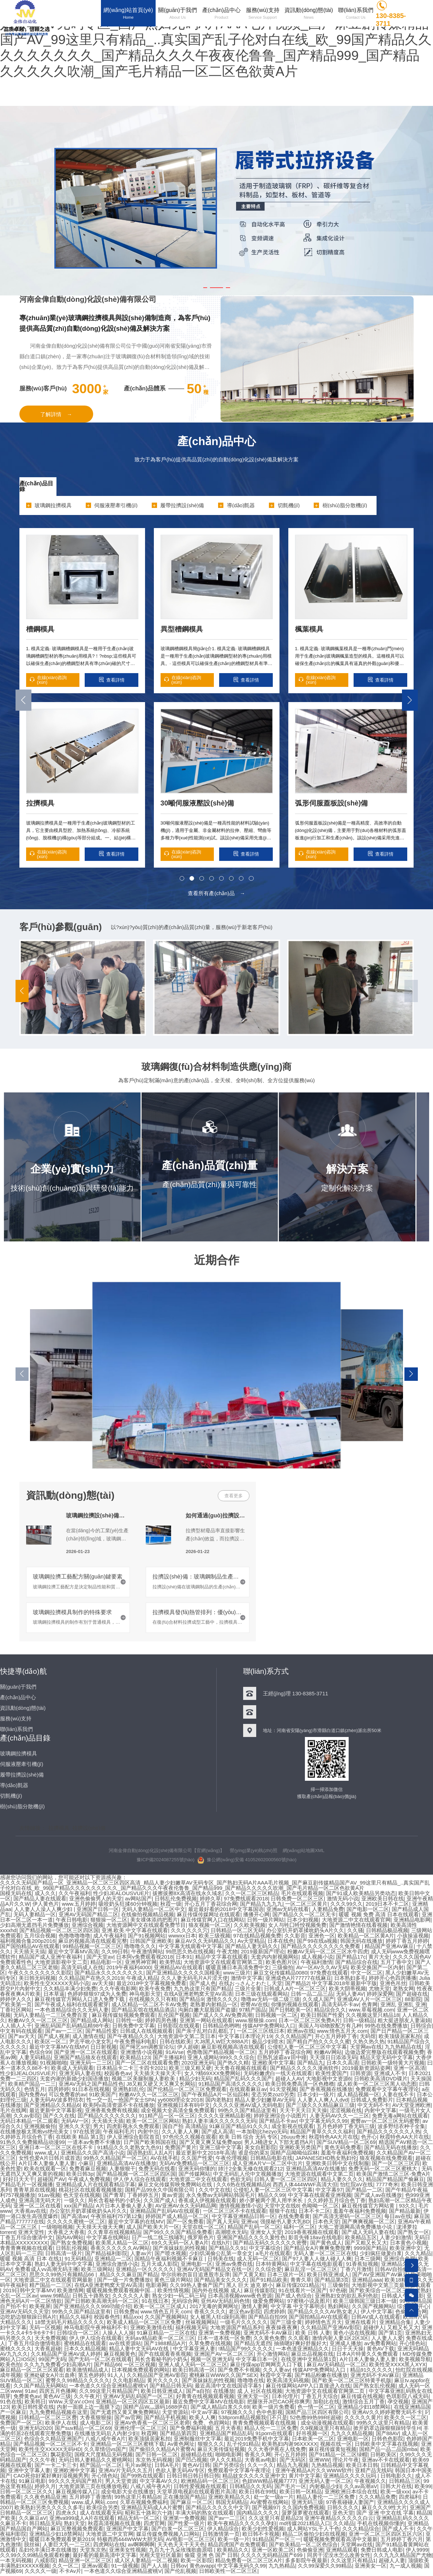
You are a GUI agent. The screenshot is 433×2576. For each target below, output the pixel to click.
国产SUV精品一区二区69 (346, 2142)
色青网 (370, 2004)
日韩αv (178, 2566)
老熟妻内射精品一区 (213, 2004)
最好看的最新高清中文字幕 (104, 2555)
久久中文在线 (214, 2190)
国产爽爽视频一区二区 (368, 2221)
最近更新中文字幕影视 (55, 2110)
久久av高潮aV (360, 2486)
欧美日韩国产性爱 (322, 2015)
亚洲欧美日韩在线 (382, 1898)
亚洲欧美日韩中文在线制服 (337, 2163)
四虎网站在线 (109, 2544)
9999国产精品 (370, 2248)
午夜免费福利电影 (135, 2041)
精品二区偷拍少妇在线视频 (314, 2534)
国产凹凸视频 (191, 2460)
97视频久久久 (237, 2412)
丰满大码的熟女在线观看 (204, 2513)
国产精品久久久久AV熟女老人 (323, 2311)
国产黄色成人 (326, 2243)
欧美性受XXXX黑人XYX (397, 2364)
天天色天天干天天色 (181, 2544)
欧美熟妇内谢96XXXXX (289, 2444)
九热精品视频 (327, 2465)
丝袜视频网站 (201, 2322)
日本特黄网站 (271, 2264)
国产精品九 (310, 2063)
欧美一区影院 (196, 2560)
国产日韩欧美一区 (290, 2010)
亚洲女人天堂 (266, 2232)
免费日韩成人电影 (382, 2550)
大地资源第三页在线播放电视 (93, 2486)
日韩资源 (360, 2073)
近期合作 (216, 1260)
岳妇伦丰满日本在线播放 (48, 2550)
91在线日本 (155, 2301)
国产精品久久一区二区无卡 (304, 1914)
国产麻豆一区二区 (191, 2502)
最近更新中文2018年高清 (205, 2153)
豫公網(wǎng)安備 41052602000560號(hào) (247, 1860)
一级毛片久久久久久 (243, 2322)
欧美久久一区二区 (405, 2417)
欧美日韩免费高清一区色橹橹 (299, 2084)
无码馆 (368, 2036)
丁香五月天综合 (319, 2396)
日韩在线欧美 (175, 2041)
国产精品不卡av (277, 2121)
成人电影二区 (96, 2423)
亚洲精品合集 (395, 2322)
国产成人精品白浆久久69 (220, 2407)
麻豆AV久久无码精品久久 (205, 1941)
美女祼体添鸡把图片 (154, 1920)
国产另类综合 (229, 2465)
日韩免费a (126, 2311)
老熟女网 (403, 1988)
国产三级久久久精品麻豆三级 (320, 2105)
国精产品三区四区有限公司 (317, 2412)
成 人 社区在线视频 (259, 2391)
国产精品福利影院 (106, 2253)
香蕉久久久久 (210, 2311)
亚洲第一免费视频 (219, 2333)
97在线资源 (86, 2131)
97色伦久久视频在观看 (189, 2137)
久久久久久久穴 (189, 1930)
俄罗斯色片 (200, 2237)
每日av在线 (397, 2216)
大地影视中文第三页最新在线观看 (391, 2285)
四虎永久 (66, 2513)
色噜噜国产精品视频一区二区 (221, 2052)
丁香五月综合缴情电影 (34, 2343)
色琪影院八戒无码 (407, 2396)
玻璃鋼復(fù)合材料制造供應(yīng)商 (217, 1066)
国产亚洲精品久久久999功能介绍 (92, 2306)
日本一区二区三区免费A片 (309, 2020)
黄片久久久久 (163, 2380)
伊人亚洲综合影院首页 (133, 2137)
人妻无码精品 (35, 2057)
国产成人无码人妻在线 (368, 2232)
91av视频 (49, 2195)
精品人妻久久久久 (342, 2179)
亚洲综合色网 (399, 2259)
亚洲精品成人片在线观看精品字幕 (95, 2184)
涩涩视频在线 (346, 2110)
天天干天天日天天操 (303, 2110)
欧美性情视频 (173, 2290)
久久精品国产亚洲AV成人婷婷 (66, 2354)
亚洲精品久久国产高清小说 (92, 2153)
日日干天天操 (347, 2349)
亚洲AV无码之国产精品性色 (91, 2084)
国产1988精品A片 (165, 2343)
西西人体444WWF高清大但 (305, 2184)
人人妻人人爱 (387, 2338)
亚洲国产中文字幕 (127, 2529)
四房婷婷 (58, 2089)
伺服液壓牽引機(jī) (21, 1764)
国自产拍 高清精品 (184, 2126)
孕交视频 (398, 2401)
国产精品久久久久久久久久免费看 (321, 1946)
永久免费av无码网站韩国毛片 (220, 2195)
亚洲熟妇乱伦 (128, 2089)
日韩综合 (421, 2026)
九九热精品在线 (403, 2047)
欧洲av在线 (300, 2031)
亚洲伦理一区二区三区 (140, 2428)
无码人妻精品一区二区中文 (153, 1909)
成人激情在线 (88, 2036)
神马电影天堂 (145, 1994)
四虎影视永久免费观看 (133, 2126)
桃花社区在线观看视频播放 (90, 2190)
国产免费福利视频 (191, 2428)
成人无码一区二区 (258, 2259)
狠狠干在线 (282, 2211)
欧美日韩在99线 (258, 2491)
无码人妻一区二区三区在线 (325, 2253)
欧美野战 (170, 1962)
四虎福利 (409, 2497)
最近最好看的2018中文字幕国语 (225, 1909)
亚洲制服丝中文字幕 (197, 2439)
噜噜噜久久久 (140, 1946)
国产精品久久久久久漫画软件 (304, 2068)
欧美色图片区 (281, 1962)
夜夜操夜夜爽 (281, 2327)
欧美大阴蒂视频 (347, 1988)
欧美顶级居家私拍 (400, 2036)
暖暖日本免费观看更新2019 (61, 2539)
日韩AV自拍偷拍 (394, 2269)
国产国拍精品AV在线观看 (30, 1946)
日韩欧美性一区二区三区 (228, 2571)
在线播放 (223, 2391)
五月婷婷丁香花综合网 (284, 2052)
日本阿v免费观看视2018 (144, 1957)
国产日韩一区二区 (157, 2454)
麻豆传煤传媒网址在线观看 (208, 1914)
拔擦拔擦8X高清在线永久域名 (187, 1893)
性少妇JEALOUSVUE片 (121, 1893)
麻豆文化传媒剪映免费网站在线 (176, 2184)
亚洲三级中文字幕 (220, 2147)
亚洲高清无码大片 (40, 2200)
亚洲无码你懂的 (196, 2168)
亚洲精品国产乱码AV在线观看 (165, 2211)
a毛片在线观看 (272, 2253)
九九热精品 (282, 2566)
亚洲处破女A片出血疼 (49, 2375)
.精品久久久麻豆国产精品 (128, 2274)
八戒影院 (45, 2560)
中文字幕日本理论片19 (245, 2036)
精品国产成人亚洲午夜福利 (51, 1957)
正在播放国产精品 (184, 2497)
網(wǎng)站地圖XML (304, 1850)
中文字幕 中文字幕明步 (298, 2306)
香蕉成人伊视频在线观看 (207, 2200)
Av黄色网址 (180, 2444)
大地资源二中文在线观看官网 (356, 1920)
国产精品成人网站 (92, 2020)
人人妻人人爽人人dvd (322, 2100)
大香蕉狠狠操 (96, 2417)
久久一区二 (65, 2566)
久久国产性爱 (197, 2158)
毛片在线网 (13, 2110)
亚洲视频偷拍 (40, 2126)
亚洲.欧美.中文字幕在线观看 (135, 1930)
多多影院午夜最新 (306, 2560)
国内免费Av (32, 2094)
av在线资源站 (125, 2343)
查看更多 (233, 1495)
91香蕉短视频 (362, 2264)
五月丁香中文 (396, 1962)
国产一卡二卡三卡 (56, 2465)
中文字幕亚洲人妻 (194, 2349)
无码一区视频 (45, 2327)
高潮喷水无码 (231, 2232)
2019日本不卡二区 (387, 1904)
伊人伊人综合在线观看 (139, 2179)
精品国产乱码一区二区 (254, 2227)
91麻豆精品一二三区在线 (166, 2333)
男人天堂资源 (121, 2481)
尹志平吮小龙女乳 (90, 2041)
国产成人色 (203, 1983)
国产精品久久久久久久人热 (388, 2131)
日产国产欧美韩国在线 (150, 2142)
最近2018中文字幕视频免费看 (151, 1983)
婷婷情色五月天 (323, 2322)
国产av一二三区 (64, 2031)
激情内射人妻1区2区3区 (340, 2338)
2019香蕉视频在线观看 (312, 2232)
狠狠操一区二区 (108, 1920)
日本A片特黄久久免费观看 (367, 2354)
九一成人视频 (405, 2566)
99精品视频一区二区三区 (91, 1946)
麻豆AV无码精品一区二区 (336, 2364)
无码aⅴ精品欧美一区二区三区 (159, 2338)
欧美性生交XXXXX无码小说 (56, 1983)
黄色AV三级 (57, 2396)
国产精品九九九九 (261, 1904)
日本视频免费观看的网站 (141, 2370)
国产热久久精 (233, 2063)
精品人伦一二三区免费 (270, 2428)
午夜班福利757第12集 (117, 2216)
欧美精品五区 (361, 2237)
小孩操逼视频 (413, 1936)
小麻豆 (86, 2163)
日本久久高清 (342, 2063)
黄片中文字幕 (304, 2476)
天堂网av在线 (366, 2047)
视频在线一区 (336, 2444)
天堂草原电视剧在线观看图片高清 (196, 2491)
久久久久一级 (40, 2571)
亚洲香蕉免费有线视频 (111, 2110)
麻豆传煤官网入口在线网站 (212, 1920)
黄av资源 (172, 2195)
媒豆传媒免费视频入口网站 (168, 2534)
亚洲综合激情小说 (117, 2264)
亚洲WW (319, 2460)
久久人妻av (276, 2370)
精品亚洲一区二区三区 (85, 2560)
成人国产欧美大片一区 (152, 2227)
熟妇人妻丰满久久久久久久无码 (219, 2121)
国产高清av (74, 2216)
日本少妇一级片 (315, 2094)
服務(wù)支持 (15, 1718)
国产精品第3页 (331, 2280)
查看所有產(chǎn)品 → (216, 893)
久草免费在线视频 (210, 2343)
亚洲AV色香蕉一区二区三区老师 (152, 2423)
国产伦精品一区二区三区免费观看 (187, 2089)
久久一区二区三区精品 (251, 1893)
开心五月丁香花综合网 (210, 1904)
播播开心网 (256, 1914)
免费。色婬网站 (211, 2423)
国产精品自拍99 (267, 2317)
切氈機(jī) (11, 1796)
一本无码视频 (16, 2560)
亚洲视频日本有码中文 (183, 2105)
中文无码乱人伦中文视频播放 (247, 2174)
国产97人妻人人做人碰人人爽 (316, 2259)
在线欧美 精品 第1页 (80, 2137)
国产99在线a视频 (317, 1941)
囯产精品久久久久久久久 (107, 2116)
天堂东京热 (93, 2550)
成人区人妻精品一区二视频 (146, 2560)
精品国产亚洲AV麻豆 (389, 1946)
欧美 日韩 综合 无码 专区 (248, 2137)
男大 (98, 2126)
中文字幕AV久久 (159, 2481)
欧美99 (423, 2486)
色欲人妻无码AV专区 (180, 2470)
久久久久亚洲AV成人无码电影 (248, 2105)
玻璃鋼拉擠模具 (18, 1753)
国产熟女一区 (413, 2232)
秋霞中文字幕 (276, 2375)
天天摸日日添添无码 (333, 2057)
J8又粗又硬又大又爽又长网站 (161, 2084)
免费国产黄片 (181, 2147)
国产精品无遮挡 (252, 2343)
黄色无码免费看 (342, 2147)
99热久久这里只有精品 (383, 2423)
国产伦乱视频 (180, 2571)
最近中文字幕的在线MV (136, 2221)
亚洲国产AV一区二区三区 (224, 2354)
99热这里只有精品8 (137, 2497)
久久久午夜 (42, 2460)
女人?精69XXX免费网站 (212, 2073)
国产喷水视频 (170, 2253)
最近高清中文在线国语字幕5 (229, 2386)
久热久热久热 (369, 2041)
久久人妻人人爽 (180, 2131)
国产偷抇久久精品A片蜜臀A (161, 2449)
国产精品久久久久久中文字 (217, 2507)
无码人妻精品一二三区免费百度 (51, 2015)
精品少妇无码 (195, 2078)
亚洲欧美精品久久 (229, 2497)
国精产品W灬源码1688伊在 (155, 2407)
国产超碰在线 (412, 1994)
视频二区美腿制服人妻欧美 (144, 2078)
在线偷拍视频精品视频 (147, 1914)
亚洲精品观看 (342, 2550)
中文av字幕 (204, 2412)
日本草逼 (54, 1994)
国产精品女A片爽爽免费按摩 (317, 2248)
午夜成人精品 (142, 1978)
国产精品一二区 (364, 2190)
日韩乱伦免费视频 (176, 1898)
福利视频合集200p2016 (27, 1941)
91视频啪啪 (53, 2063)
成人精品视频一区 (358, 2094)
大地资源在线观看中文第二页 (319, 2174)
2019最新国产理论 (262, 1951)
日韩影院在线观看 (178, 2026)
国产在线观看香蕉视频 (164, 2354)
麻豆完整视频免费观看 (76, 2529)
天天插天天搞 (29, 1951)
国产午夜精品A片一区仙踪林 (214, 2094)
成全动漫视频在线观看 (327, 2423)
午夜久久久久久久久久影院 (40, 1973)
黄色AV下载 (381, 2349)
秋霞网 (149, 2433)
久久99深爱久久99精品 (325, 2566)
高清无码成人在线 (82, 1967)
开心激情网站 (272, 2354)
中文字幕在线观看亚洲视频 (319, 2195)
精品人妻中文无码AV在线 (139, 2349)
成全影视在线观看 (292, 2126)
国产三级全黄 (286, 2322)
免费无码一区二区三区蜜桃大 (383, 2168)
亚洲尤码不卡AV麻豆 (268, 2333)
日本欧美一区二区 (313, 2439)
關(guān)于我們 (18, 1687)
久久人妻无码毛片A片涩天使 (194, 1978)
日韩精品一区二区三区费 (48, 2417)
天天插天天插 (108, 2121)
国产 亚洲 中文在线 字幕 (385, 2513)
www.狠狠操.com (255, 2020)
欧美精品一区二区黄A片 (366, 1936)
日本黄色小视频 (408, 2243)
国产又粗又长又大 (366, 2243)
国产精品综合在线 (356, 1962)
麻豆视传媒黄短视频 (332, 2449)
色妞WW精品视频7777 (269, 2481)
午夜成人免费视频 (89, 2179)
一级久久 (74, 2200)
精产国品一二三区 (50, 2285)
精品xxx (132, 2317)
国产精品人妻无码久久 (251, 1946)
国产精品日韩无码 (171, 2386)
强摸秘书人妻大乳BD (285, 2221)
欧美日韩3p (80, 2174)
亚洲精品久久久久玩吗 (350, 2476)
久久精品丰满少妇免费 (69, 1988)
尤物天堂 (379, 1988)
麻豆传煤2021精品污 (300, 2285)
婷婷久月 (45, 2486)
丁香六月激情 (356, 2269)
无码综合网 (185, 2301)
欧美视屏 (39, 2306)
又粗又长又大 (403, 2327)
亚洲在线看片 (361, 2322)
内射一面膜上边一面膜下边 (88, 2407)
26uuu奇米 (293, 2137)
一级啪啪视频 (57, 2227)
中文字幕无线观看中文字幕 (190, 1946)
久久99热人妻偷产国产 (196, 2285)
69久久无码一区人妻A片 (180, 2243)
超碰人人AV (289, 2078)
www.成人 (46, 2153)
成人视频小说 (317, 1957)
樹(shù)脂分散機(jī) (22, 1806)
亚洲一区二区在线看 (37, 2206)
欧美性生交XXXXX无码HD (50, 2449)
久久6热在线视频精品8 (243, 2184)
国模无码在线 (16, 1893)
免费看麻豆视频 (87, 2168)
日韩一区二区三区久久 (26, 2491)
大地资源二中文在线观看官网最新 (53, 2280)
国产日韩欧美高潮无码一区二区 (102, 2301)
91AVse (175, 2052)
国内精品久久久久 (257, 2513)
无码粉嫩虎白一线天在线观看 (277, 2073)
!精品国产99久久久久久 (245, 2349)
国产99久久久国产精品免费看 (178, 2232)
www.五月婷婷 (79, 1904)
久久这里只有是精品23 (275, 2518)
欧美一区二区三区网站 (152, 2121)
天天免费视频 (50, 2338)
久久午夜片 (87, 2396)
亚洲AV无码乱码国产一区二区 (138, 2396)
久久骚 (355, 1930)
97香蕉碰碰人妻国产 (350, 2502)
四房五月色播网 (57, 2391)
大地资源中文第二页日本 (186, 2036)
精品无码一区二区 (139, 2518)
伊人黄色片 (45, 1904)
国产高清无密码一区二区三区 (347, 2216)
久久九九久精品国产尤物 (402, 2555)
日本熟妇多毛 (350, 1978)
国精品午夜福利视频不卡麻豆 (169, 2259)
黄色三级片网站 (172, 2280)
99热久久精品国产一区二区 (115, 2158)
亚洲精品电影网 (412, 1920)
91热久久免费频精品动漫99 (32, 2142)
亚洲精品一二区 (113, 2259)
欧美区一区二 (50, 2041)
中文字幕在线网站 (107, 2237)
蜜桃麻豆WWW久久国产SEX (223, 2375)
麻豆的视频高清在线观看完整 (92, 1941)
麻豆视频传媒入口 (77, 2491)
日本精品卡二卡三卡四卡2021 (131, 2068)
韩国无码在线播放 (361, 1941)
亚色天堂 (343, 2513)
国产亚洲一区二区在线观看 (86, 2052)
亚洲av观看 (95, 2566)
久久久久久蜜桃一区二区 (76, 2221)
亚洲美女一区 (370, 2566)
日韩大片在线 (396, 2486)
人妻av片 (141, 2253)
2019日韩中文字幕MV (28, 2290)
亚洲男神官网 (141, 1962)
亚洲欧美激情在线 (151, 2327)
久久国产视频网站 (373, 2306)
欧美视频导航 (415, 2359)
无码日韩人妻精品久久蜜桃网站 (96, 2460)
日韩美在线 (221, 2259)
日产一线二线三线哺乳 (158, 2237)
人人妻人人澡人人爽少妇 (44, 1909)
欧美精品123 (135, 2057)
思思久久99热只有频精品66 (62, 2274)
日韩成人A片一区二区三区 (295, 1988)
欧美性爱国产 (331, 2073)
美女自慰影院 (260, 2147)
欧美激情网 (70, 2290)
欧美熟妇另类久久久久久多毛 (48, 2507)
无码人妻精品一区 (34, 1914)
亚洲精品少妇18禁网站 (364, 2407)
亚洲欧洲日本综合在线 (351, 2491)
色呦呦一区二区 (320, 2206)
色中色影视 (269, 2412)
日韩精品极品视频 (387, 1930)
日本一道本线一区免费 (224, 2338)
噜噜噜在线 (250, 2380)
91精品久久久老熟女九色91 (129, 2147)
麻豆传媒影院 (260, 2290)
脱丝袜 (32, 2544)
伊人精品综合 (223, 2529)
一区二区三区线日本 (260, 2031)
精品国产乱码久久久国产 (243, 2078)
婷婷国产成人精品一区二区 (177, 2216)
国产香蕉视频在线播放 (326, 2089)
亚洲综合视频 (87, 1925)
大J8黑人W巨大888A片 (221, 2041)
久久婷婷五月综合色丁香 (336, 2200)
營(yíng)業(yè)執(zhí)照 (253, 1850)
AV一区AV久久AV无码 (322, 1967)
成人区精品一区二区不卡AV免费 (149, 2004)
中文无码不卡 (373, 2105)
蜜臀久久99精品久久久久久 (78, 2380)
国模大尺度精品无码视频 (103, 2454)
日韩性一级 (129, 2020)
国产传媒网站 (194, 2174)
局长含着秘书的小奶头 (114, 2200)
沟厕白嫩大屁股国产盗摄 (207, 2010)
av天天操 (103, 1983)
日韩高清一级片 (63, 2253)
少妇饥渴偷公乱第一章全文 (221, 2253)
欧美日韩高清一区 (194, 2370)
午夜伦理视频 (231, 2158)
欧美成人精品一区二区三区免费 (144, 2322)
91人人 (115, 2375)
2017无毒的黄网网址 (214, 2306)
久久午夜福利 (74, 1893)
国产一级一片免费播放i (124, 2280)
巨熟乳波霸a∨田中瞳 (281, 2057)
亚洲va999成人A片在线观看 (82, 2518)
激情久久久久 (222, 1999)
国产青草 (113, 2195)
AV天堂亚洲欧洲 (411, 2105)
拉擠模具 (59, 1828)
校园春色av (117, 2073)
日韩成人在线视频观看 (146, 2031)
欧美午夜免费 (155, 1988)
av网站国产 (138, 1898)
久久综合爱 (268, 2269)
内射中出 (148, 2131)
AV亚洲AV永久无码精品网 (185, 2206)
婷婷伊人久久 (16, 1999)
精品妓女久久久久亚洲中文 (254, 2476)
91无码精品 (78, 2259)
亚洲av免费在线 (234, 2264)
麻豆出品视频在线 (312, 2354)
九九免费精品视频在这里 (58, 2412)
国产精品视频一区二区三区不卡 (50, 2444)
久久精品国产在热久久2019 (91, 1978)
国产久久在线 (59, 2116)
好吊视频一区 (312, 2433)
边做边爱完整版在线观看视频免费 (384, 2052)
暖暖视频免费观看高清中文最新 (340, 2539)
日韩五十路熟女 (90, 2296)
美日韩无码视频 (37, 1978)
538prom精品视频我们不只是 (252, 2417)
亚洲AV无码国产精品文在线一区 (214, 2269)
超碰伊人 (373, 2327)
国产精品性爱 (101, 2031)
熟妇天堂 (74, 2523)
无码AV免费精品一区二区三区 (194, 2163)
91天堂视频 (283, 2089)
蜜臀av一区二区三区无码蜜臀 (385, 2121)
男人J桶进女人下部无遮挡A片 (279, 2142)
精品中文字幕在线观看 (221, 1957)
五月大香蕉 (228, 2428)
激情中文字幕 (247, 1978)
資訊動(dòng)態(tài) (70, 1495)
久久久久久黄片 (362, 2417)
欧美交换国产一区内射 (377, 1967)
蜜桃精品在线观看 (85, 2343)
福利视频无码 (191, 2327)
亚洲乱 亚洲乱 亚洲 (403, 2004)
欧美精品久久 (233, 2550)
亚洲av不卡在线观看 (386, 2460)
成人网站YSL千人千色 (313, 2529)
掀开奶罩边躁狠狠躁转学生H (387, 2428)
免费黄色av (26, 2396)
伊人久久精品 (226, 2460)
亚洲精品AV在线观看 (178, 1967)
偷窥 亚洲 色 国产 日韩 (211, 2555)
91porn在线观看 (274, 2433)
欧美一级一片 (233, 2539)
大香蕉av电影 (261, 2460)
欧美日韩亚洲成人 (328, 2274)
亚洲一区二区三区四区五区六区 (386, 2534)
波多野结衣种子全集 (401, 2126)
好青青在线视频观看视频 (205, 2396)
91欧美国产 (102, 2094)
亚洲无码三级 (307, 2502)
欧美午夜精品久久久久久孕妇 (242, 2523)
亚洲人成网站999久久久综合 (220, 2057)
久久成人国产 (318, 1999)
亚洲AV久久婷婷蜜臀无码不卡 (387, 2412)
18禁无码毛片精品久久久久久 (69, 2322)
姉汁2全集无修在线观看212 (250, 2168)
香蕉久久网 (258, 2454)
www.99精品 (55, 2296)
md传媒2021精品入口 (304, 2523)
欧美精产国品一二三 (32, 2084)
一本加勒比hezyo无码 (261, 2131)
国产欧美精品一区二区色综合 (303, 2544)
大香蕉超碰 (48, 2349)
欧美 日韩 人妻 (312, 2333)
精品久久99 (271, 2195)
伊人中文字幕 (376, 2311)
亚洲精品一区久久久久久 (145, 2269)
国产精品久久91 (227, 2248)
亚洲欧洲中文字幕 (74, 2470)
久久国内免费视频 (303, 2507)
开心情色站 (412, 2343)
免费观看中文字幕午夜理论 (387, 2089)
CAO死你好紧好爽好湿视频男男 (51, 2476)
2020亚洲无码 (197, 2063)
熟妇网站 (338, 2306)
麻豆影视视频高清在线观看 (233, 2047)
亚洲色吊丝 (393, 1983)
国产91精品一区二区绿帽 (338, 2454)
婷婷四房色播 (161, 2020)
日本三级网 (367, 2259)
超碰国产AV (51, 2179)
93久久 (407, 2206)
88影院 (413, 1999)
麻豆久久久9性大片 (384, 2507)
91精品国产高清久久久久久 (230, 2084)
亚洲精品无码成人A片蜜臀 (152, 2507)
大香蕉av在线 (30, 2211)
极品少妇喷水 (268, 2041)
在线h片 (220, 2243)
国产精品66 (107, 2364)
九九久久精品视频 (352, 2433)
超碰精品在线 (196, 2454)
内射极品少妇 (325, 2486)
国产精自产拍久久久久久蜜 (318, 2041)
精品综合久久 (330, 2010)
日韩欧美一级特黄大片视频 (393, 2063)
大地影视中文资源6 (328, 2078)
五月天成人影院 (159, 2264)
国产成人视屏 (54, 2036)
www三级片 (237, 1973)
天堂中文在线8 (281, 2206)
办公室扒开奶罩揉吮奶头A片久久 (305, 1930)
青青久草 (301, 2280)
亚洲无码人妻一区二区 (325, 2481)
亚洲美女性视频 (127, 2550)
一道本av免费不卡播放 (94, 2142)
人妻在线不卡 (398, 2094)
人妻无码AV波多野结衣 (56, 2100)
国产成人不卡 (398, 2529)
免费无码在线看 (156, 2168)
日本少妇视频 (303, 1920)
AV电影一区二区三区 (190, 2539)
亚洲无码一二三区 (91, 2063)
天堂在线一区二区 (203, 2227)
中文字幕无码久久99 (323, 2121)
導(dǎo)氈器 (14, 1785)
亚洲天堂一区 (253, 2396)
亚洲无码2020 (35, 2428)
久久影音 (295, 1936)
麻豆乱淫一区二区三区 (310, 2269)
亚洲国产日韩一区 (98, 1909)
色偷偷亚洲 (310, 2550)
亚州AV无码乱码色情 (225, 2301)
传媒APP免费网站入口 (268, 2026)
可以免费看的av (67, 2094)
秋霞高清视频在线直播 (114, 2523)
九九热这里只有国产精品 (203, 1988)
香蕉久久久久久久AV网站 (120, 2248)
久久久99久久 (346, 1904)
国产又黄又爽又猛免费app (210, 2142)
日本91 (184, 1957)
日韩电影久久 (396, 2476)
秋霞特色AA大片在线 (333, 2137)
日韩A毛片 (167, 2465)
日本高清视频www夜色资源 (240, 2296)
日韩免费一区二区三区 (297, 1898)
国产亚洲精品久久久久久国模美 (183, 1973)
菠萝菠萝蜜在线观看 (305, 2513)
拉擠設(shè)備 (89, 1828)
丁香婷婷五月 (143, 2195)
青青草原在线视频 (34, 2190)
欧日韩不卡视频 (260, 2534)
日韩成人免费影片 (372, 2100)
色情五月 (34, 2089)
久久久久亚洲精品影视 (224, 2116)
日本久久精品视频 (85, 2349)
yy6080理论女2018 (180, 2100)
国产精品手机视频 (165, 2417)
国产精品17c (351, 1957)
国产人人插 (154, 2566)
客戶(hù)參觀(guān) (60, 927)
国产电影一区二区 (368, 1909)
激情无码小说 (343, 1898)
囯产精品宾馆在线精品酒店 (143, 2010)
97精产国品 (252, 2010)
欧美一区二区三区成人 (160, 2306)
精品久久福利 (75, 2317)
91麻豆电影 (32, 2481)
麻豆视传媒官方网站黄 (369, 2206)
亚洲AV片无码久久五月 (125, 2470)
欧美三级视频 (214, 1936)
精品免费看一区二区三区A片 (248, 2560)
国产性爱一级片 (186, 2523)
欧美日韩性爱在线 (33, 2407)
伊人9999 (417, 2550)
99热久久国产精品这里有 (247, 2110)
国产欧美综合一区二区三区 (381, 2290)
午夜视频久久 (370, 2481)
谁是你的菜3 (252, 2153)
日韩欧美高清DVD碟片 (381, 2078)
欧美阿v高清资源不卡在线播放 (119, 2105)
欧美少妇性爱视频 (263, 2529)
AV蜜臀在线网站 (269, 2502)
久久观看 (298, 2338)
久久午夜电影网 (117, 1988)
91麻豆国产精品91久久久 (239, 2126)
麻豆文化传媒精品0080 (280, 1973)
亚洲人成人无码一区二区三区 (192, 2364)
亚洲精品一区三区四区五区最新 (133, 2401)
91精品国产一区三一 (276, 2539)
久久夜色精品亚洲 (45, 2497)
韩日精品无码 (45, 2523)
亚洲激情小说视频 (141, 2052)
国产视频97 (265, 2507)
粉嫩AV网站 (328, 2052)
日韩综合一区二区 (78, 2333)
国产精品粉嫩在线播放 (321, 2375)
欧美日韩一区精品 (300, 2491)
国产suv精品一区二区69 (83, 2428)
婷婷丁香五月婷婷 (407, 1941)
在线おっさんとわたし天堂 (250, 1983)
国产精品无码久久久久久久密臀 (270, 2243)
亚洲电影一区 (196, 2264)
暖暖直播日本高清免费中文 (237, 1967)
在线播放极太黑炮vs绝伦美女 (35, 2131)
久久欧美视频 (249, 1925)
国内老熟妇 (218, 2100)
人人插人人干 (16, 2026)
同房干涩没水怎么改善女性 (339, 2555)
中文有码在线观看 (21, 2031)
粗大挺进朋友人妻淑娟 (404, 2020)
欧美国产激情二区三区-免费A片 (393, 2174)
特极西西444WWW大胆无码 (130, 2539)
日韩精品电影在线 (271, 2158)
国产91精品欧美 (269, 2280)
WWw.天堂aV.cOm (71, 2401)
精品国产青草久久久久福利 (322, 2131)
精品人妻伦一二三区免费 (326, 2497)
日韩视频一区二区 (276, 2015)
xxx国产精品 (78, 2206)
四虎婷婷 (274, 2311)
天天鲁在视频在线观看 (240, 2068)
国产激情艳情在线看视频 (358, 1925)
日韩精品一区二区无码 (237, 1930)
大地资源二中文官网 (109, 2534)
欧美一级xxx (395, 2491)
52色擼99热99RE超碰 (316, 2417)
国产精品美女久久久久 (220, 2280)
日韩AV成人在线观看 (375, 2317)
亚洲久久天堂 (74, 2126)
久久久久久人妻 (130, 2296)
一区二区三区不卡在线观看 (234, 2211)
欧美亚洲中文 (405, 2248)
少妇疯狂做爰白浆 (381, 2253)
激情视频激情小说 (240, 2206)
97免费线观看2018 (246, 1898)
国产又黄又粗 (248, 2274)
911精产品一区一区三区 (167, 2116)
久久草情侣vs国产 (105, 2449)
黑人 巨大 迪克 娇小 (249, 2285)
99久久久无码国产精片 (75, 2481)
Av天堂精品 (251, 1941)
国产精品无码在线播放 (390, 2147)
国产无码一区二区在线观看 (100, 2359)
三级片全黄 (248, 1988)
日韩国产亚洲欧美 (151, 1941)
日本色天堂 (326, 2221)
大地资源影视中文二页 (61, 1962)
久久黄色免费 (269, 2338)
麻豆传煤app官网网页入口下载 (267, 2364)
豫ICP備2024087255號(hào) (165, 1859)
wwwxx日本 (182, 1936)
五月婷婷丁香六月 (401, 2539)
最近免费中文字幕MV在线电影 (208, 2401)
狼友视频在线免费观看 (386, 2158)
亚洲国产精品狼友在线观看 (85, 2057)
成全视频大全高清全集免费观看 (178, 2110)
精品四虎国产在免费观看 (237, 2544)
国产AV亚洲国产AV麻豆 (380, 2274)
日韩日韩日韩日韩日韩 (193, 2476)
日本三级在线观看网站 (261, 1994)
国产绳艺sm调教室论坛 (147, 2047)
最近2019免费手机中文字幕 (256, 2439)
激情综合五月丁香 (363, 2401)
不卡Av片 (70, 2571)
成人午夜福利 (109, 1936)
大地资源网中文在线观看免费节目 (146, 1925)
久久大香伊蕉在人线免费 (277, 2449)
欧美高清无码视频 (288, 2380)
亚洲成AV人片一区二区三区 (369, 1999)
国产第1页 (390, 2333)
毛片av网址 (138, 2465)
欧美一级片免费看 (273, 2407)
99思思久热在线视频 (190, 1951)
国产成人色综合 (293, 2296)
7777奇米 (387, 2184)
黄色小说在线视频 (354, 2333)
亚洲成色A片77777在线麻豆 (298, 1978)
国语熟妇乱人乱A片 (150, 2153)
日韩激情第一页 (221, 2534)
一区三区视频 (140, 2364)
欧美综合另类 (102, 2507)
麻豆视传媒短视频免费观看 (123, 2015)
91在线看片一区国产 (302, 2290)
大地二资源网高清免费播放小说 (355, 2227)
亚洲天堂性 (31, 2232)
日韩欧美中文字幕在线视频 (386, 2444)
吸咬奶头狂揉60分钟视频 (127, 1904)
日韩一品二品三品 (312, 1994)
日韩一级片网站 (265, 1920)
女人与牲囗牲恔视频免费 (297, 1925)
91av (31, 2391)
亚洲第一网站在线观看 (206, 2020)
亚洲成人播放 (345, 2343)
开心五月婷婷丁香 (336, 2036)
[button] (205, 287)
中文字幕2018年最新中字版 (344, 1983)
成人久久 (45, 1893)
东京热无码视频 (154, 2460)
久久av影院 (26, 2116)
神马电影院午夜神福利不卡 (95, 2327)
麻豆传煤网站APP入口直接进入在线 (308, 2386)
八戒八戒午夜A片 (105, 2439)
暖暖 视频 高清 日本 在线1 (31, 2259)
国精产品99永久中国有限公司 (160, 2190)
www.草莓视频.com (371, 2010)
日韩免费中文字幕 (133, 2026)
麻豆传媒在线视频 (362, 2396)
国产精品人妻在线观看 (39, 1898)
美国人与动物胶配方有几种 (330, 2026)
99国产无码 (52, 2359)
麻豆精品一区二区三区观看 (32, 2370)
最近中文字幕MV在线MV (58, 2047)
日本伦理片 (285, 2396)
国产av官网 (127, 2417)
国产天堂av (99, 1957)
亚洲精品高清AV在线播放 (126, 2163)
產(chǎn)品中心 (216, 441)
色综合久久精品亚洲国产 (53, 2439)
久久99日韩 (114, 1951)
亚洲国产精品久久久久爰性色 (251, 2237)
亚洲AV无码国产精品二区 (88, 1914)
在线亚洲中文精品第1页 (309, 2359)
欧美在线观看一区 (45, 2168)
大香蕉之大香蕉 (66, 2232)
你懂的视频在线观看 (295, 2004)
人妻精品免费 (328, 1909)
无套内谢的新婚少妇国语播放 (74, 2078)
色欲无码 (240, 2179)
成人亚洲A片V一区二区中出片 (267, 2163)
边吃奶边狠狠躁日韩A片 (28, 2317)
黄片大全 (379, 1957)
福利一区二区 (299, 2227)
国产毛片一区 (290, 2486)
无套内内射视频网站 (275, 1957)
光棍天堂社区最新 (160, 2555)
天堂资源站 (175, 2412)
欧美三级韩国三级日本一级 (365, 2301)
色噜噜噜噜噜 (74, 1936)
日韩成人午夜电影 (402, 2296)
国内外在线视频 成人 (216, 2290)
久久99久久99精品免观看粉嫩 (35, 2555)
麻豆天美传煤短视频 (221, 2449)
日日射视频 (103, 2047)
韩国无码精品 (231, 2502)
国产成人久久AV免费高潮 (222, 2015)
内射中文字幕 (380, 2110)
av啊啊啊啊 (141, 2544)
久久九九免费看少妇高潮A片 (57, 2364)
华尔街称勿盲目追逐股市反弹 (195, 2274)
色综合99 (40, 2052)
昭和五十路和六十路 (149, 2513)
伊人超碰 (187, 2047)
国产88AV (387, 2433)
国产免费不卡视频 (239, 2370)
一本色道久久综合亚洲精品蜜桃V (108, 2386)
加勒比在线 (326, 2401)
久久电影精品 (128, 2380)
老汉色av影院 (245, 2311)
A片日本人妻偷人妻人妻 (47, 2163)
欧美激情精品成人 (87, 2370)
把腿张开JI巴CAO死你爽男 (278, 2401)
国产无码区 (292, 2460)
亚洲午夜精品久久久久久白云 (339, 2518)
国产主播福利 (169, 2057)
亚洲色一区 (321, 1936)
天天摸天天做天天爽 (100, 2227)
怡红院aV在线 (356, 2184)
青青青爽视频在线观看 (26, 2248)
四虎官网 (154, 2523)
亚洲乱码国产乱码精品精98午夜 (72, 2026)
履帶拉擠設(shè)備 (22, 1775)
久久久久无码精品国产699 (272, 2555)
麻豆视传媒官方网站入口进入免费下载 (80, 1999)
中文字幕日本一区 (257, 2359)
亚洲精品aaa (367, 2280)
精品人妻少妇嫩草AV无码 (264, 2100)
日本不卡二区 (314, 2211)
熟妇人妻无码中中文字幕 (64, 2264)
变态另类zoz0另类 (272, 2094)
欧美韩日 (35, 2401)
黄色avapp (202, 2566)
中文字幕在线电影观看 (316, 2264)
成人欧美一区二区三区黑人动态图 (376, 2084)
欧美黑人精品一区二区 (122, 2243)
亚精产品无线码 (373, 2470)
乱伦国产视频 (174, 2015)
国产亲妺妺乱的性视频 (179, 2248)
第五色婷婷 (91, 2375)
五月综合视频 (40, 1936)
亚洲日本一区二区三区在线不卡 (56, 2147)
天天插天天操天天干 (157, 2073)
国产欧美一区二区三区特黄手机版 (351, 2380)
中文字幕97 (329, 2190)
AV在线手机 (164, 2158)
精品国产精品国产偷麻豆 (395, 2179)
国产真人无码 (222, 2221)
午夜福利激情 (316, 1962)
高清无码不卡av (340, 2004)
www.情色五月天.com (342, 2031)
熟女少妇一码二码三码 (178, 2296)
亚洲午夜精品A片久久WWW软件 (313, 2470)
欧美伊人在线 (61, 2423)
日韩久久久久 (343, 2507)
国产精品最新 (405, 2211)
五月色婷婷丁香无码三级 (346, 2126)
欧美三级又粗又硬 (190, 2068)
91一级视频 (124, 2566)
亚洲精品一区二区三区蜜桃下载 (127, 2444)
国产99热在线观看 (142, 2476)
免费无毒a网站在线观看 (400, 2116)
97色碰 (338, 2290)
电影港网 (156, 2285)
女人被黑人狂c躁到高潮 (218, 2317)
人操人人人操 (118, 2333)
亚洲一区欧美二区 (273, 2550)
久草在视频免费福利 (144, 2502)
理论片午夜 (345, 2460)
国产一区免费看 (185, 2221)
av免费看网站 (380, 2343)
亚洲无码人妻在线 (80, 2073)
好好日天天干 (19, 2179)
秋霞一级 (170, 1904)
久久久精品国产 (293, 2036)
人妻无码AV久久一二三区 (339, 2116)
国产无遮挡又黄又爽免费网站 (124, 2412)
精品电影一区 (106, 1962)
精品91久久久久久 (371, 2370)
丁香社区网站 (16, 2010)
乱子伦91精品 (243, 2444)
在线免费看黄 (294, 2216)
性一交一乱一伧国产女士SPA (120, 2100)
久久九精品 (418, 2253)
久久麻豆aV (32, 2518)
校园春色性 (107, 2317)
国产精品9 (191, 1999)
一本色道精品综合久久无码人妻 (72, 2010)
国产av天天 (21, 2036)
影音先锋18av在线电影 (315, 2237)
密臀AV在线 (254, 2004)
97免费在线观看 (329, 1973)
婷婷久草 (210, 1898)
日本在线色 (280, 1941)
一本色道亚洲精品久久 (302, 2349)
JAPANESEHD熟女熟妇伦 (326, 2158)
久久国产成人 (159, 2200)
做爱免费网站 (268, 2301)
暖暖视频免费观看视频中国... (120, 2290)
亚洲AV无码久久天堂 (24, 2311)
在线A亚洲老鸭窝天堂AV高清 (198, 1994)
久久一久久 (260, 2465)
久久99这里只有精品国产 (108, 2391)
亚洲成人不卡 (390, 2073)
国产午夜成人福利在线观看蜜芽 (72, 2004)
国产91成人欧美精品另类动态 (361, 1893)
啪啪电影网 (228, 2454)
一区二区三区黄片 (306, 1904)
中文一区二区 (367, 1973)
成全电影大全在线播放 (127, 2491)
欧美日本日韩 (362, 2465)
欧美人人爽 (202, 2417)
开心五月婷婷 (290, 2454)
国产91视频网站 (147, 1936)
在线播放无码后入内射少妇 (106, 2433)
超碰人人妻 (392, 2560)
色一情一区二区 (316, 2407)
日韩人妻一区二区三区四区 (286, 2179)
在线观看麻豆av (248, 2089)
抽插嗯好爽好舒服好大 (300, 2343)
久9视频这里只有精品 (325, 2428)
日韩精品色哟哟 (221, 2026)
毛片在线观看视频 (302, 1893)
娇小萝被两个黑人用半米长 (271, 2200)
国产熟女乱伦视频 (374, 2386)
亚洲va (249, 2221)
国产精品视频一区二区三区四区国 (59, 1930)
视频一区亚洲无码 (212, 2359)
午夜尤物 (227, 1951)
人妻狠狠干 (122, 2168)
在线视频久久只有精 (152, 1999)
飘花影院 (61, 2454)
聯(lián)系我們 (16, 1729)
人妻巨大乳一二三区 (66, 2544)
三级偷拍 (282, 1967)
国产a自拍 (198, 2391)
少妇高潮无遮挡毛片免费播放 (34, 1925)
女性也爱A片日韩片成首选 (49, 2158)
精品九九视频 (292, 2465)
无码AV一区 (75, 2121)
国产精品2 (297, 1983)
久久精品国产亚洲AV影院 (330, 2327)
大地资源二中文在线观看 (198, 2179)
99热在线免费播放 (386, 2026)
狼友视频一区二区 (209, 1925)
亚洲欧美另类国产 (300, 2147)
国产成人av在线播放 (378, 2195)
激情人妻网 (254, 2306)
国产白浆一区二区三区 (177, 2529)
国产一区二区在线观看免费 (147, 2063)
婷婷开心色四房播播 (392, 1978)
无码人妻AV (350, 1994)
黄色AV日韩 (196, 2465)
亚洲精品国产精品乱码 (226, 2433)
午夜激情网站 (147, 1951)
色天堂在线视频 (81, 2195)
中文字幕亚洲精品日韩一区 (243, 2216)
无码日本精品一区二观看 (29, 2121)
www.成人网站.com (94, 2502)
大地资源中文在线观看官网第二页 (223, 1962)
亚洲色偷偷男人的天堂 (95, 1898)
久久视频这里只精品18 (372, 2015)
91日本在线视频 (91, 2089)
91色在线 (11, 2401)
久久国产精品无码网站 (39, 2386)
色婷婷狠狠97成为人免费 (96, 1994)
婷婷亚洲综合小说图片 (280, 2116)
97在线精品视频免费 (257, 1936)
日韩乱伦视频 (72, 2248)
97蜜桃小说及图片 (308, 2301)
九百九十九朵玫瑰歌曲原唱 (181, 2550)
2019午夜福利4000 (128, 1967)
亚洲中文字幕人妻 (29, 2470)
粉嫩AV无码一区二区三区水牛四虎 (327, 1951)
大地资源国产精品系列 (236, 2327)
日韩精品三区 (405, 2481)
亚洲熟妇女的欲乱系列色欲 (346, 2296)
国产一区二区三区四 (396, 2163)
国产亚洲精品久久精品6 (52, 2105)
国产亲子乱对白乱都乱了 (205, 2031)
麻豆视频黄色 (120, 2354)
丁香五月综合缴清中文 (26, 2237)
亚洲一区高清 (409, 2068)
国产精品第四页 (178, 2433)
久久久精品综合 (360, 2529)
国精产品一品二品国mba (388, 2449)
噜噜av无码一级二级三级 (270, 1999)
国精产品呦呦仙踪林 (294, 2153)
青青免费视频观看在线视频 (265, 2423)
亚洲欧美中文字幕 (273, 2063)
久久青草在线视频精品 (114, 2232)
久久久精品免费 (377, 2497)
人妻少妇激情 (395, 2237)
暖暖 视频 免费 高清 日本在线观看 (379, 1914)
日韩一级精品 (359, 2020)
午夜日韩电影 (72, 1920)
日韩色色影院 (387, 2439)
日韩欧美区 (383, 2454)
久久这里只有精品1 (353, 2560)
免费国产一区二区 (21, 2423)
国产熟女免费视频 (71, 2243)
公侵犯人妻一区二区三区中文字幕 (307, 2047)
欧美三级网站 (97, 2269)
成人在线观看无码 (101, 2513)
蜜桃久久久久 (16, 2349)
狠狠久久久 (211, 2444)
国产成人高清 (217, 2131)
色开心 (369, 2137)
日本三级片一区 (285, 2274)
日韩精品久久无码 (250, 2486)
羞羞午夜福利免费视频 (347, 2153)
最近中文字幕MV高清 (73, 1951)
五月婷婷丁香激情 (90, 2497)
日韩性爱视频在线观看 (200, 2486)
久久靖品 (343, 2523)
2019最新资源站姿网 (366, 2068)
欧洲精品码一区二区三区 (210, 2481)
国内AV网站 (70, 2237)
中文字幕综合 (265, 2248)
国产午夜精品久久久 (131, 2036)
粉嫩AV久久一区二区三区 (38, 2020)
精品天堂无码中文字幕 (386, 2057)
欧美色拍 (10, 2364)
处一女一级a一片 (274, 2497)
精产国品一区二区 (101, 2465)
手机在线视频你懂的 (381, 2523)
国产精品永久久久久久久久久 (108, 1973)
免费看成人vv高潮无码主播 (46, 2269)
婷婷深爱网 (380, 1994)
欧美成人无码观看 (72, 2068)
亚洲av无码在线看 (287, 1909)
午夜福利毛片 (119, 2131)
